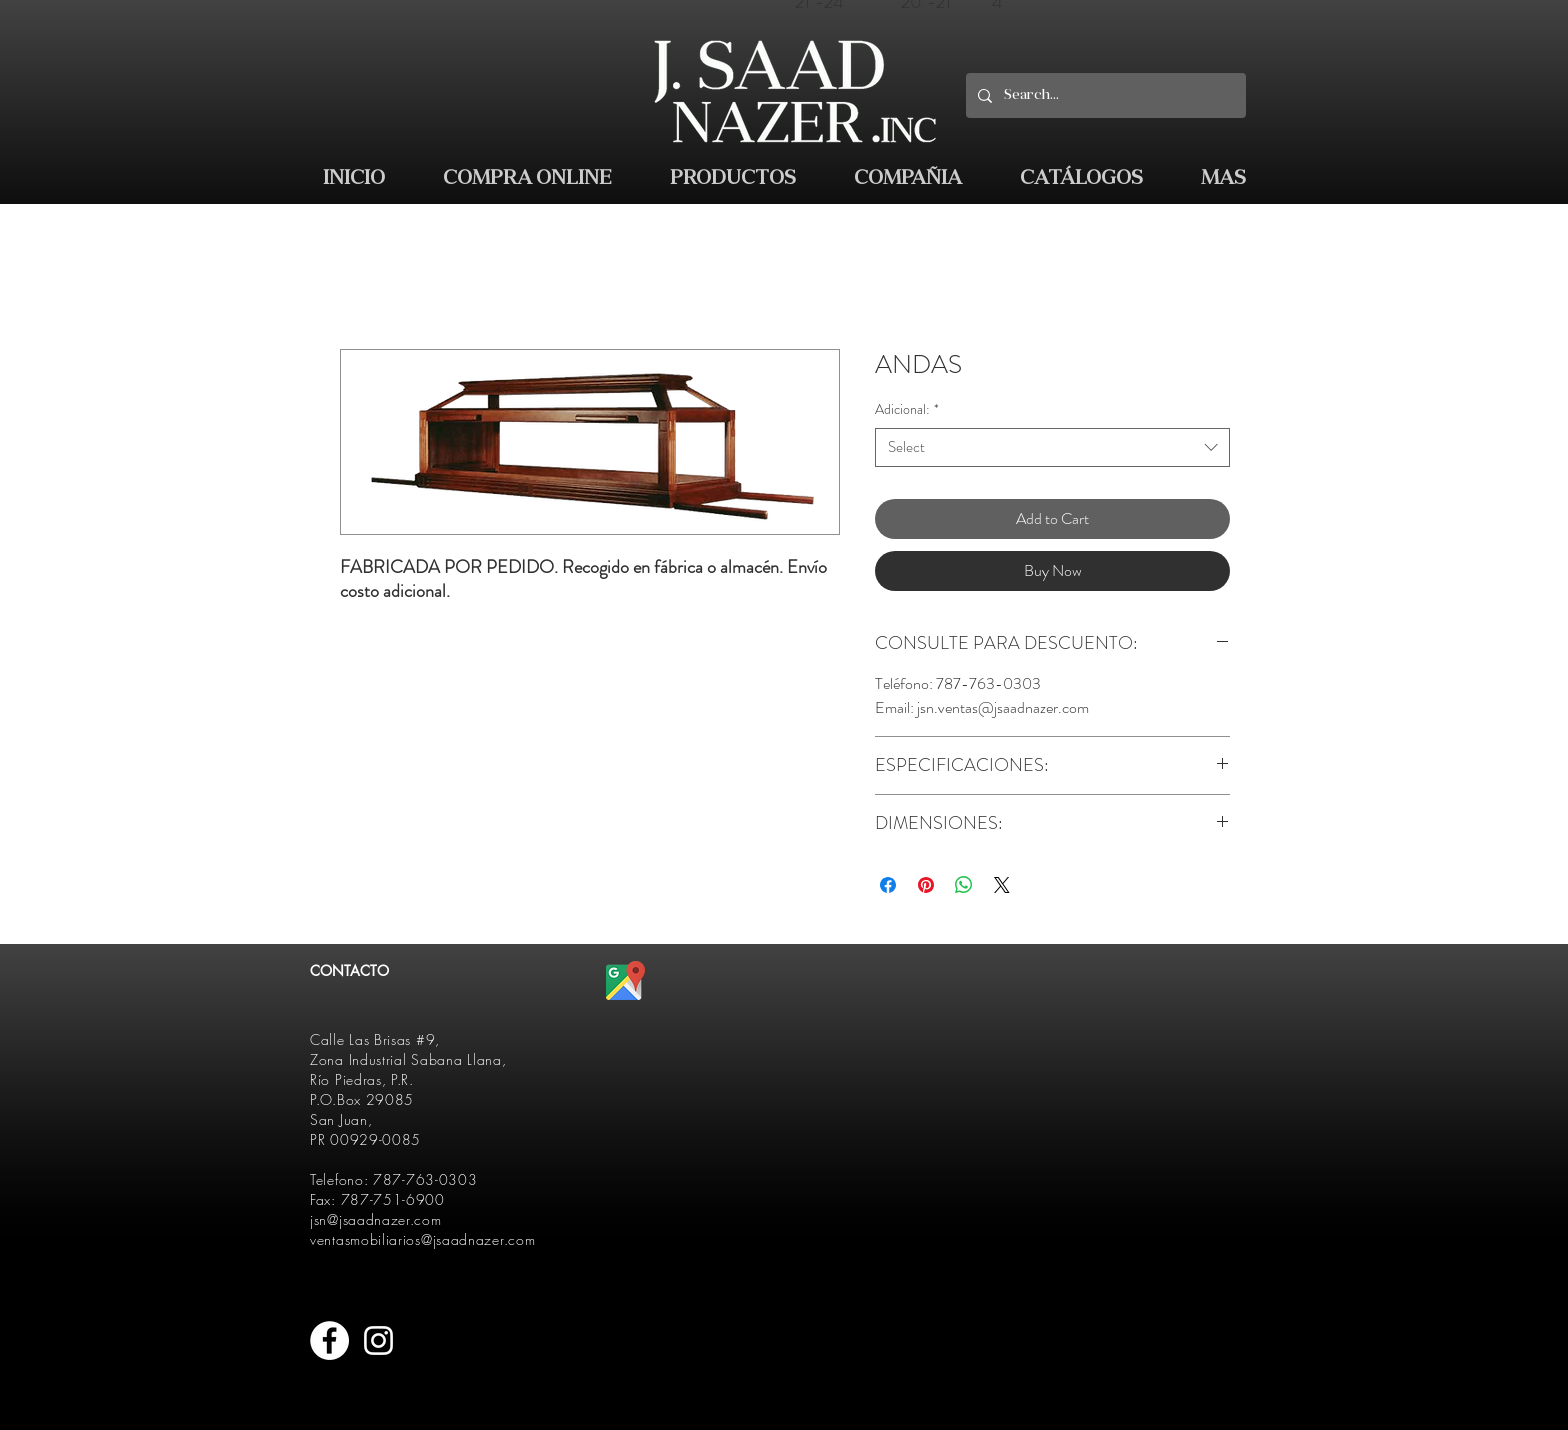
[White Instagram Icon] (378, 1340)
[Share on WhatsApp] (964, 885)
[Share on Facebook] (888, 885)
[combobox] (1052, 447)
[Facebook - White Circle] (329, 1340)
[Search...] (1104, 95)
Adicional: (907, 409)
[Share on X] (1002, 885)
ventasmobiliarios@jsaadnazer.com (422, 1239)
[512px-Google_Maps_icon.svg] (625, 980)
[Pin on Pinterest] (926, 885)
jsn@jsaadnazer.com (376, 1219)
